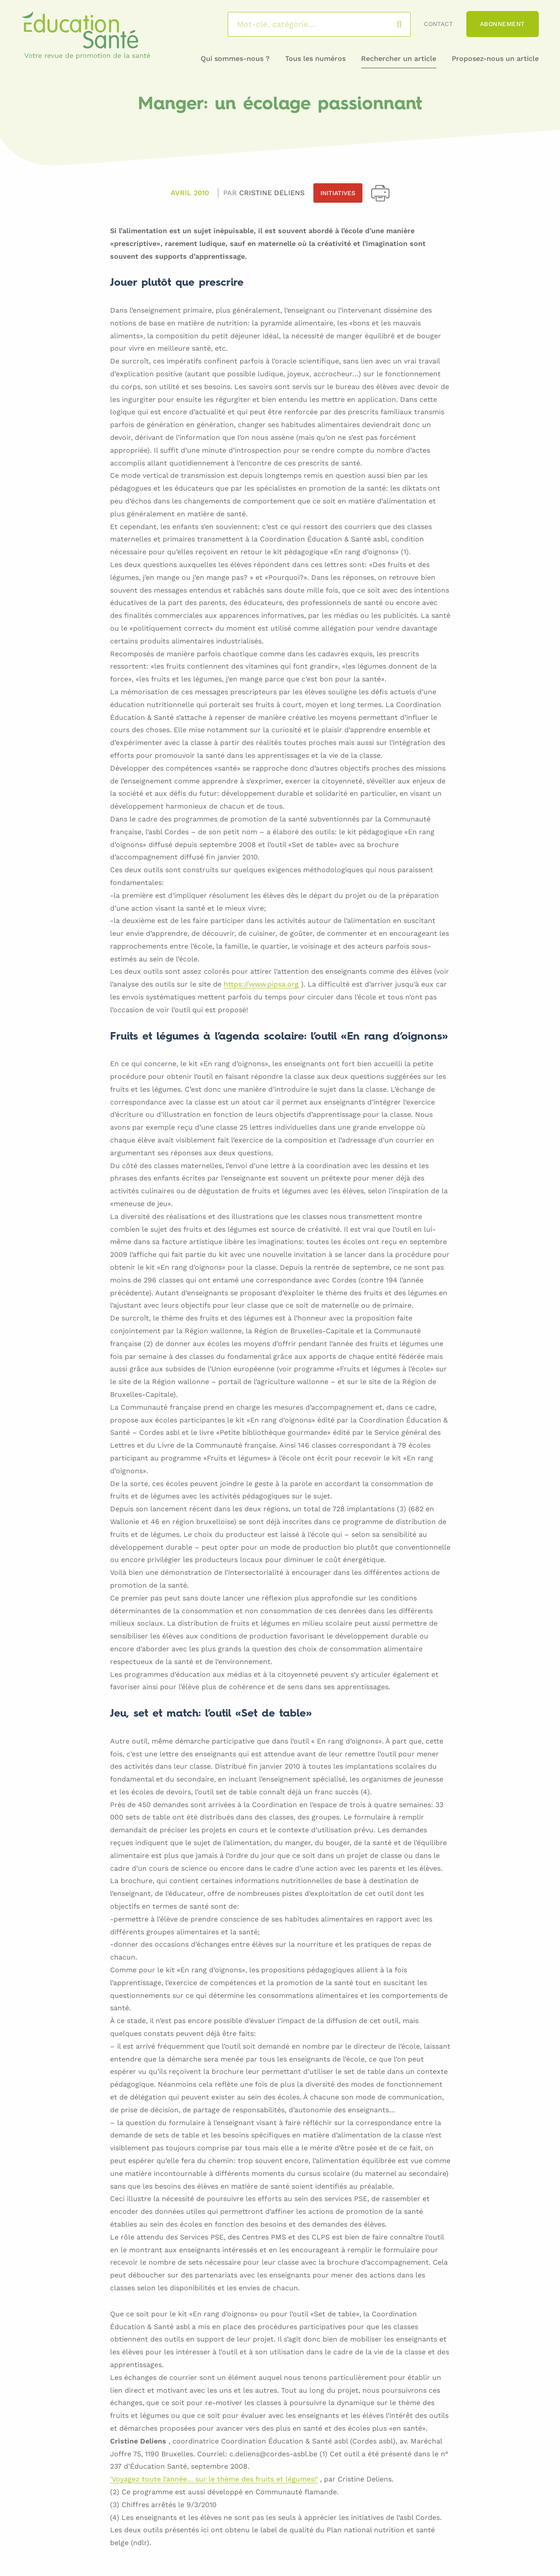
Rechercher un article (398, 58)
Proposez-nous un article (495, 58)
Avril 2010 (190, 193)
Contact (438, 23)
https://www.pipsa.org (261, 984)
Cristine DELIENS (272, 193)
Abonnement (502, 23)
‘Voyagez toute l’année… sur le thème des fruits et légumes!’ (214, 2479)
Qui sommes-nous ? (235, 58)
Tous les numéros (315, 58)
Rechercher (407, 24)
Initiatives (337, 193)
